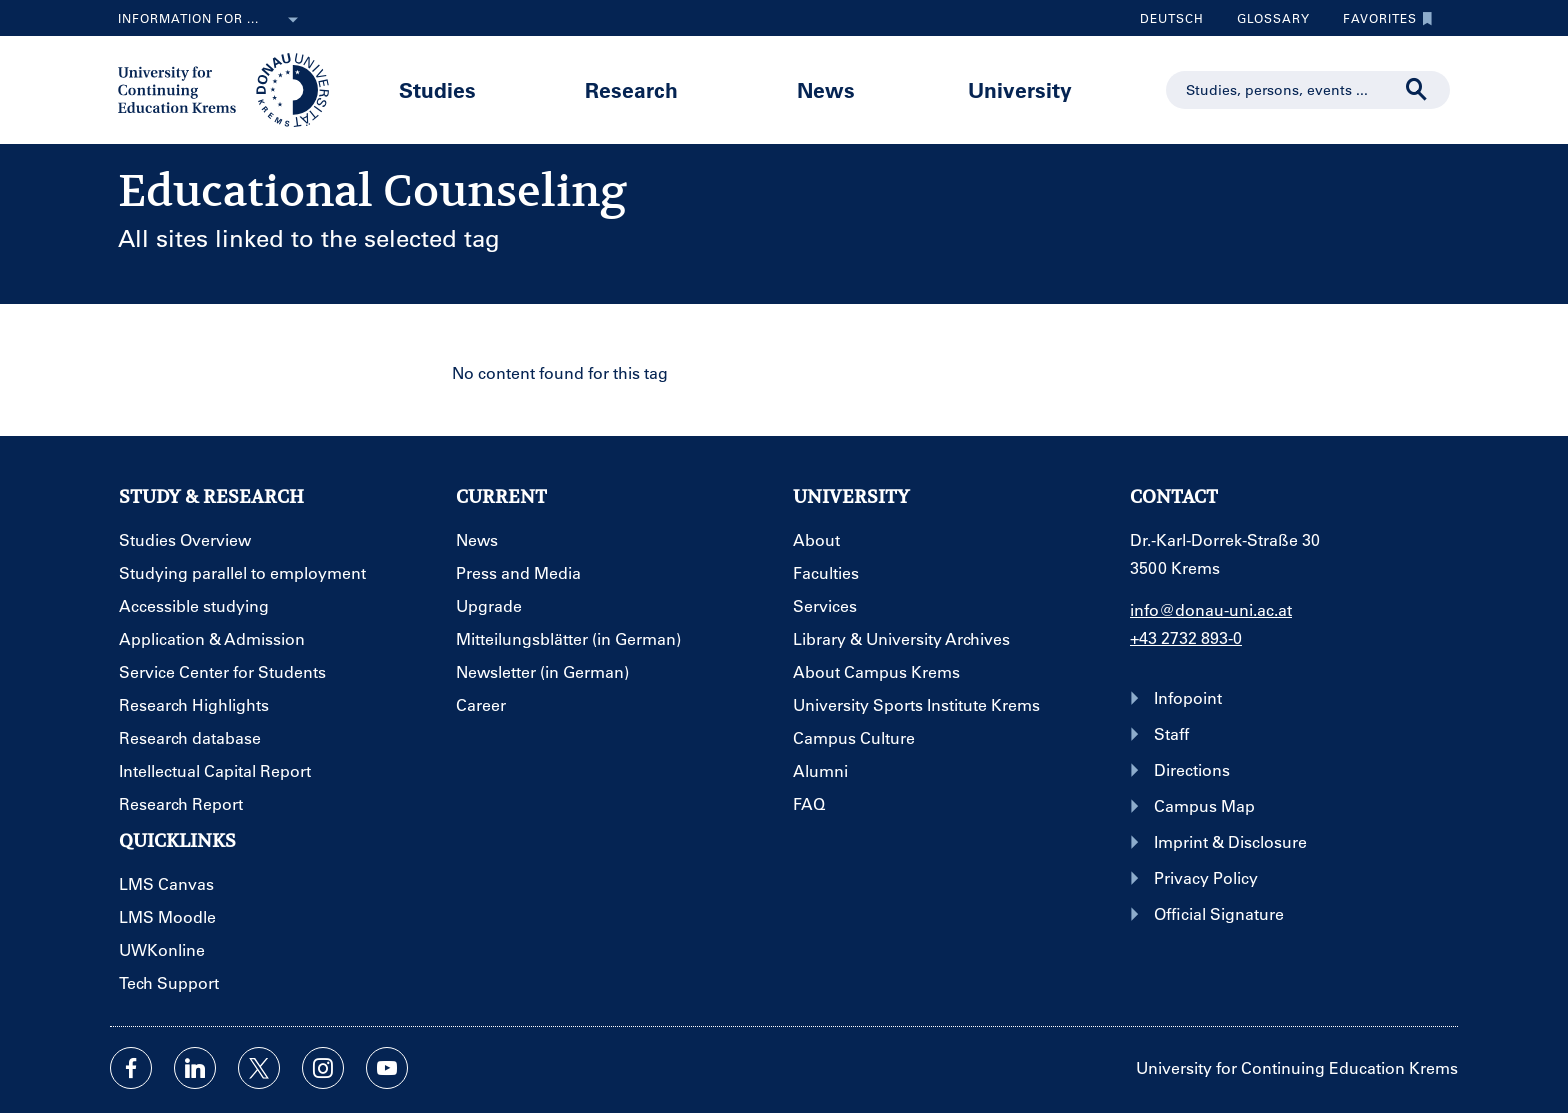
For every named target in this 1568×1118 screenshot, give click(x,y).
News (826, 89)
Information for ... (212, 20)
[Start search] (1417, 90)
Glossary (1266, 18)
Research (631, 89)
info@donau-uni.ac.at (1211, 609)
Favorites (1383, 18)
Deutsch (1172, 18)
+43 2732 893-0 (1186, 637)
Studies (437, 89)
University (1020, 89)
